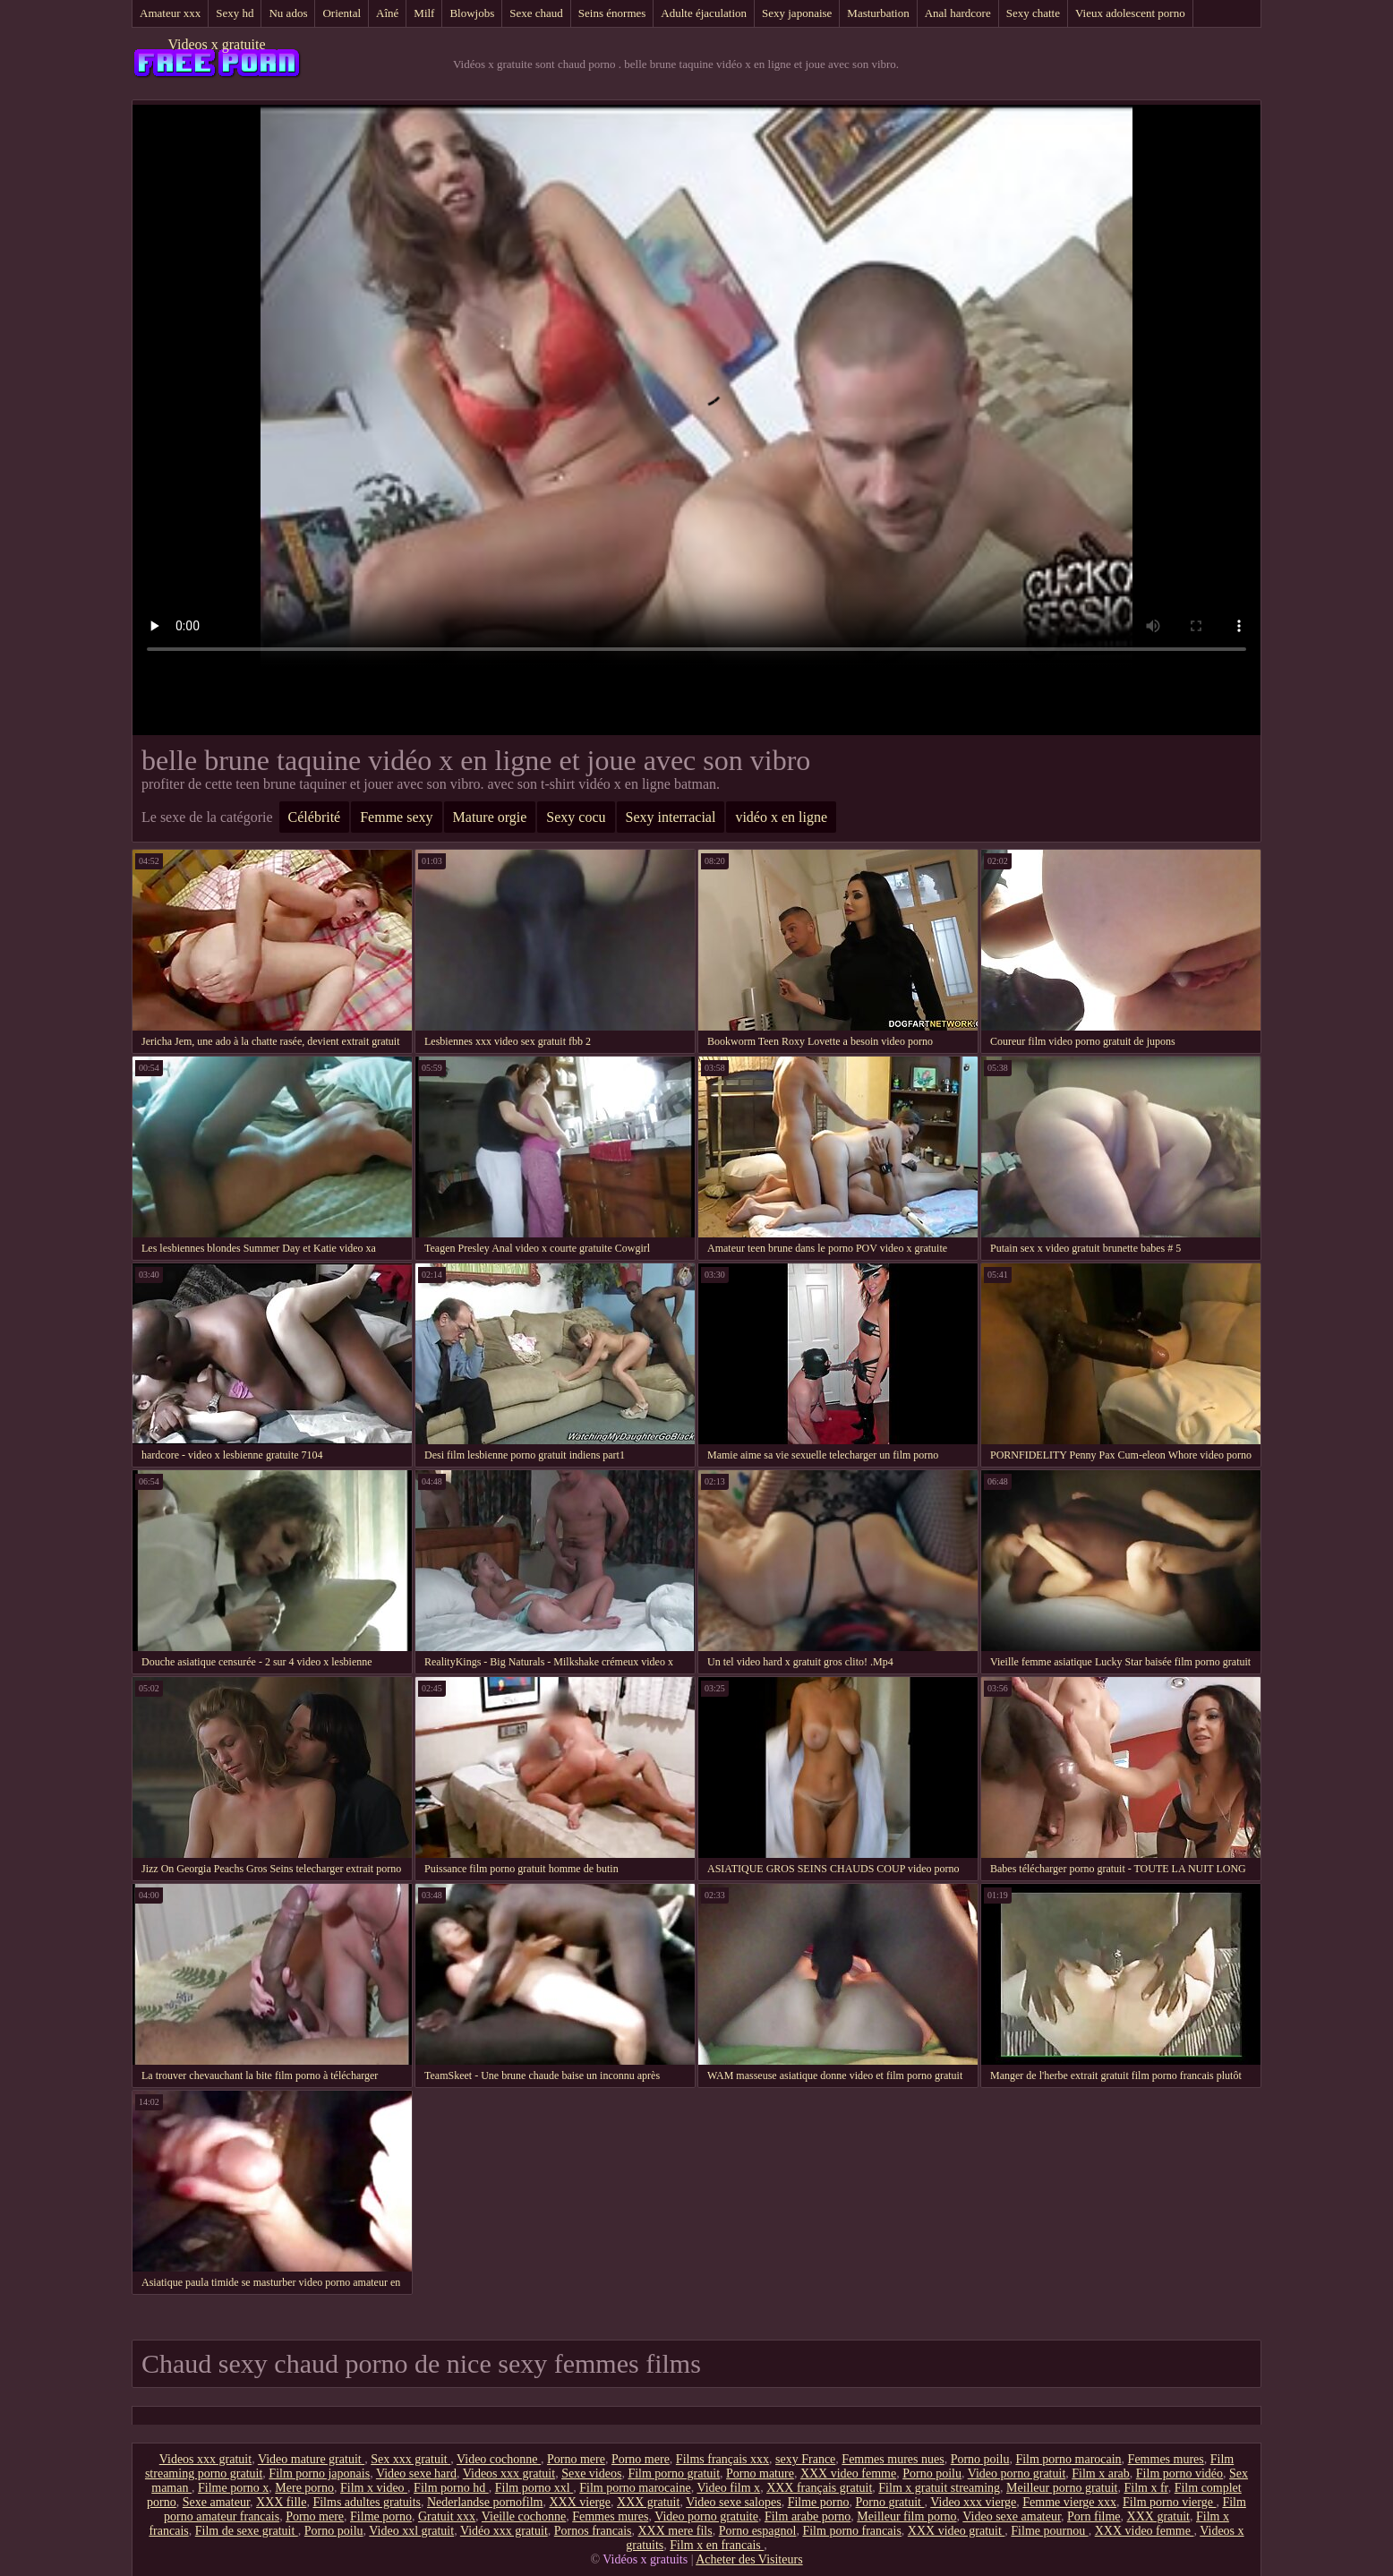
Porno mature (760, 2473)
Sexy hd (234, 13)
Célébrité (314, 817)
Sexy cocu (575, 817)
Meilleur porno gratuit (1061, 2488)
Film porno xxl (534, 2488)
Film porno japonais (319, 2473)
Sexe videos (591, 2473)
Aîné (387, 13)
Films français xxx (722, 2459)
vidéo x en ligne (781, 817)
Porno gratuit (889, 2502)
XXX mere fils (675, 2530)
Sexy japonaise (797, 13)
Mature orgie (490, 817)
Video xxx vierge (973, 2502)
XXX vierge (580, 2502)
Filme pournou (1049, 2530)
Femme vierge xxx (1069, 2502)
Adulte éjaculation (704, 13)
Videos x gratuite (216, 44)
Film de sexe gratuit (246, 2530)
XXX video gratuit (956, 2530)
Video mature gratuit (311, 2459)
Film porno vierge (1169, 2502)
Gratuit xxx (446, 2516)
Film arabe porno (807, 2516)
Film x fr (1145, 2488)
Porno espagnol (758, 2530)
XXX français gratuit (819, 2488)
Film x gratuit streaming (939, 2488)
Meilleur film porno (906, 2516)
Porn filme (1094, 2516)
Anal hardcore (958, 13)
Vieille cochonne (524, 2516)
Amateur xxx (170, 13)
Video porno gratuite (706, 2516)
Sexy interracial (671, 817)
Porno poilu (980, 2459)
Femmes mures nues (893, 2459)
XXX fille (281, 2502)
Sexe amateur (216, 2502)
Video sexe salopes (733, 2502)
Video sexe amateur (1011, 2516)
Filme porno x (233, 2488)
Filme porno (819, 2502)
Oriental (341, 13)
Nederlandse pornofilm (485, 2502)
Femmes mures (1166, 2459)
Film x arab (1101, 2473)
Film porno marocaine (634, 2488)
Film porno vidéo (1179, 2473)
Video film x (728, 2488)
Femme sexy (396, 817)
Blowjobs (471, 13)
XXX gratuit (648, 2502)
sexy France (805, 2459)
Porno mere (576, 2459)
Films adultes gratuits (366, 2502)
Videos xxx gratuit (205, 2459)
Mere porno (304, 2488)
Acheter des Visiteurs (749, 2559)
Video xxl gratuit (411, 2530)
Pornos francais (593, 2530)
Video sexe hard (416, 2473)
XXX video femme (848, 2473)
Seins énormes (611, 13)
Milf (424, 13)
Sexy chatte (1033, 13)
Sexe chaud (536, 13)
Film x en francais (717, 2545)
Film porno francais (851, 2530)
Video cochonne (499, 2459)
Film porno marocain (1068, 2459)
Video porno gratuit (1017, 2473)
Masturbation (878, 13)
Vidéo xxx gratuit (504, 2530)
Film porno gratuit (674, 2473)
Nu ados (288, 13)
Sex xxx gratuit (410, 2459)
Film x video (373, 2488)
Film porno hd (451, 2488)
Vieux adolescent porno (1130, 13)
